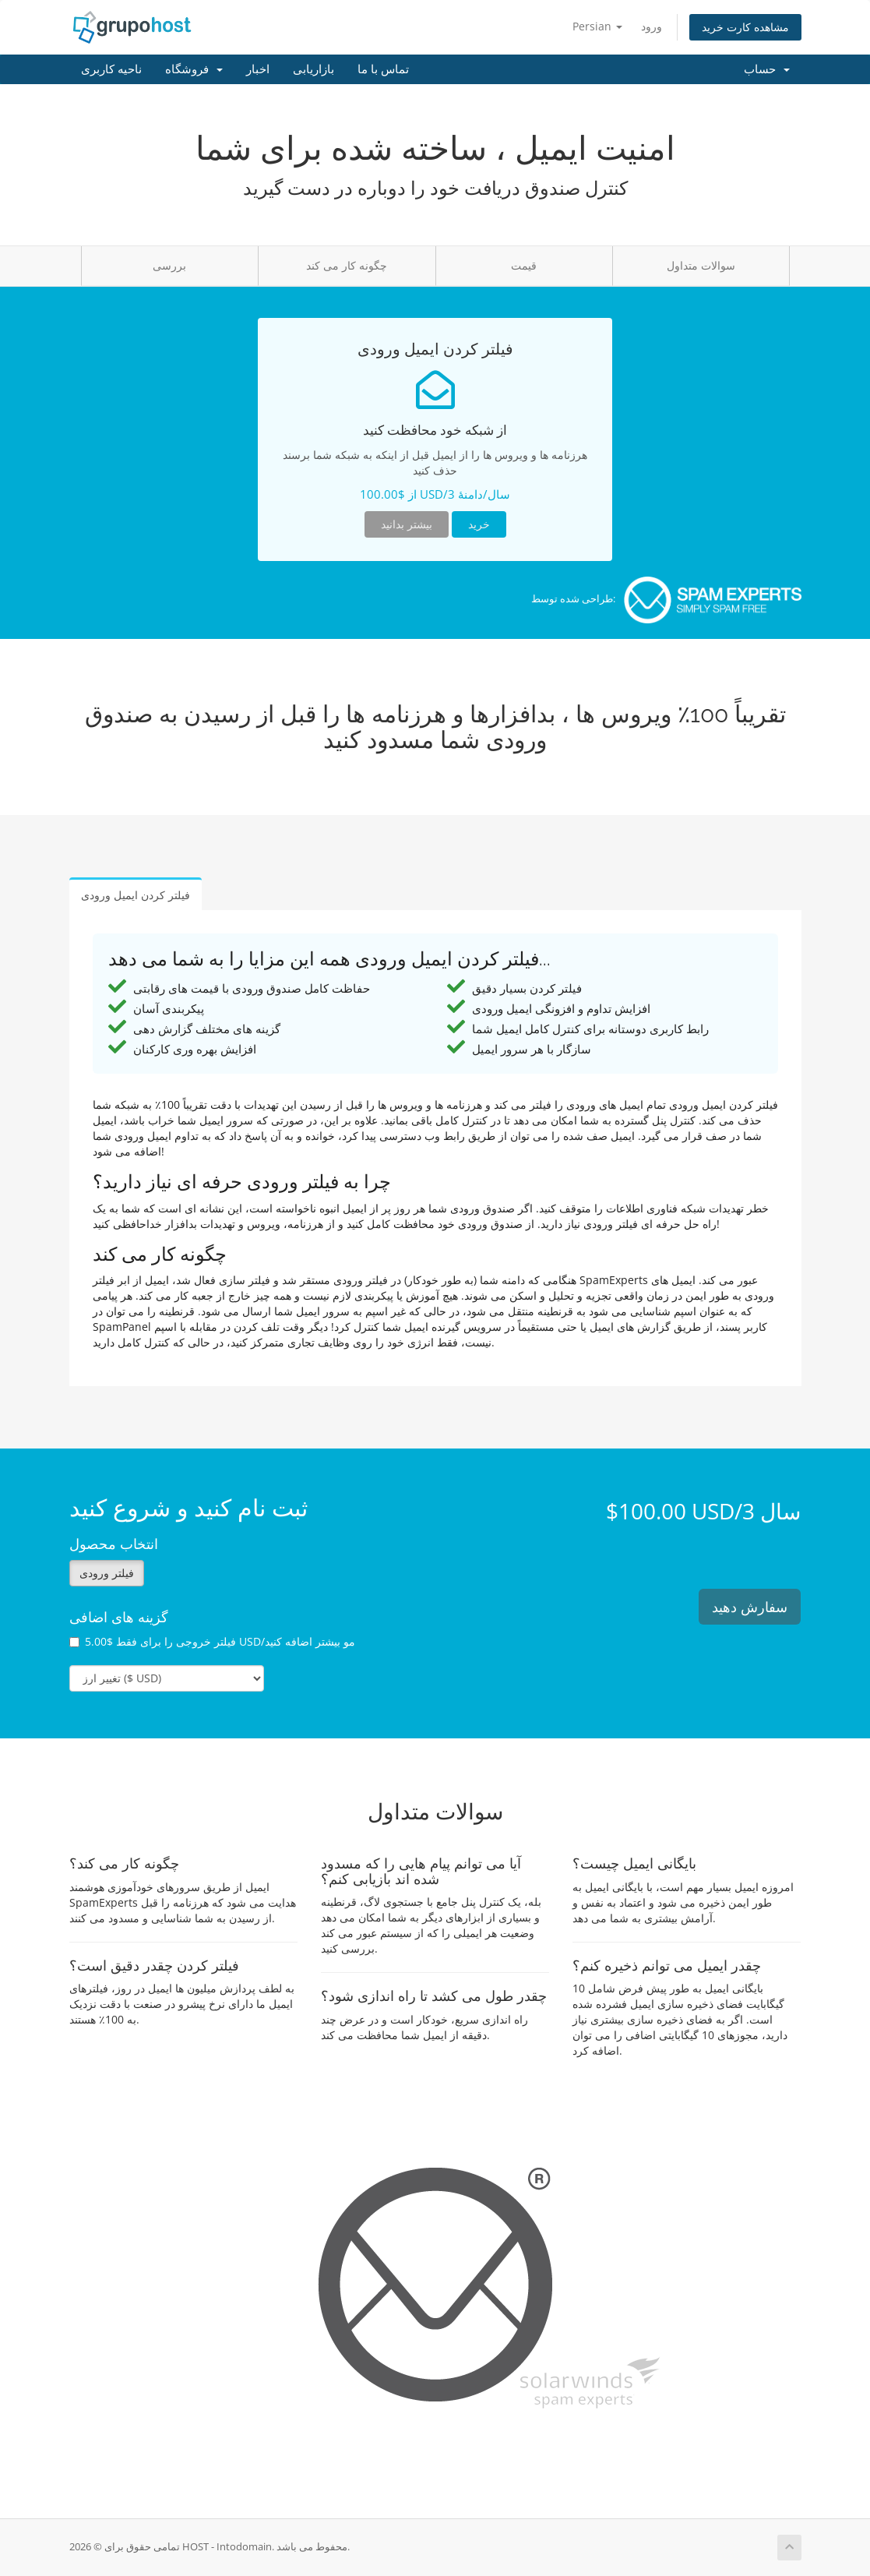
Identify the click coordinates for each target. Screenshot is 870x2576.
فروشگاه (194, 69)
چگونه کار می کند (346, 265)
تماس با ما (383, 69)
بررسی (169, 265)
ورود (651, 26)
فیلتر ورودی (106, 1572)
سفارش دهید (749, 1606)
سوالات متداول (701, 265)
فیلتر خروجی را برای (212, 1641)
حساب (767, 69)
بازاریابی (313, 69)
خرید (479, 524)
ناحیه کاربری (111, 69)
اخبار (257, 69)
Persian (597, 26)
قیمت (524, 265)
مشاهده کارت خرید (745, 26)
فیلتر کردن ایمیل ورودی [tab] (135, 894)
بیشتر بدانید (406, 524)
